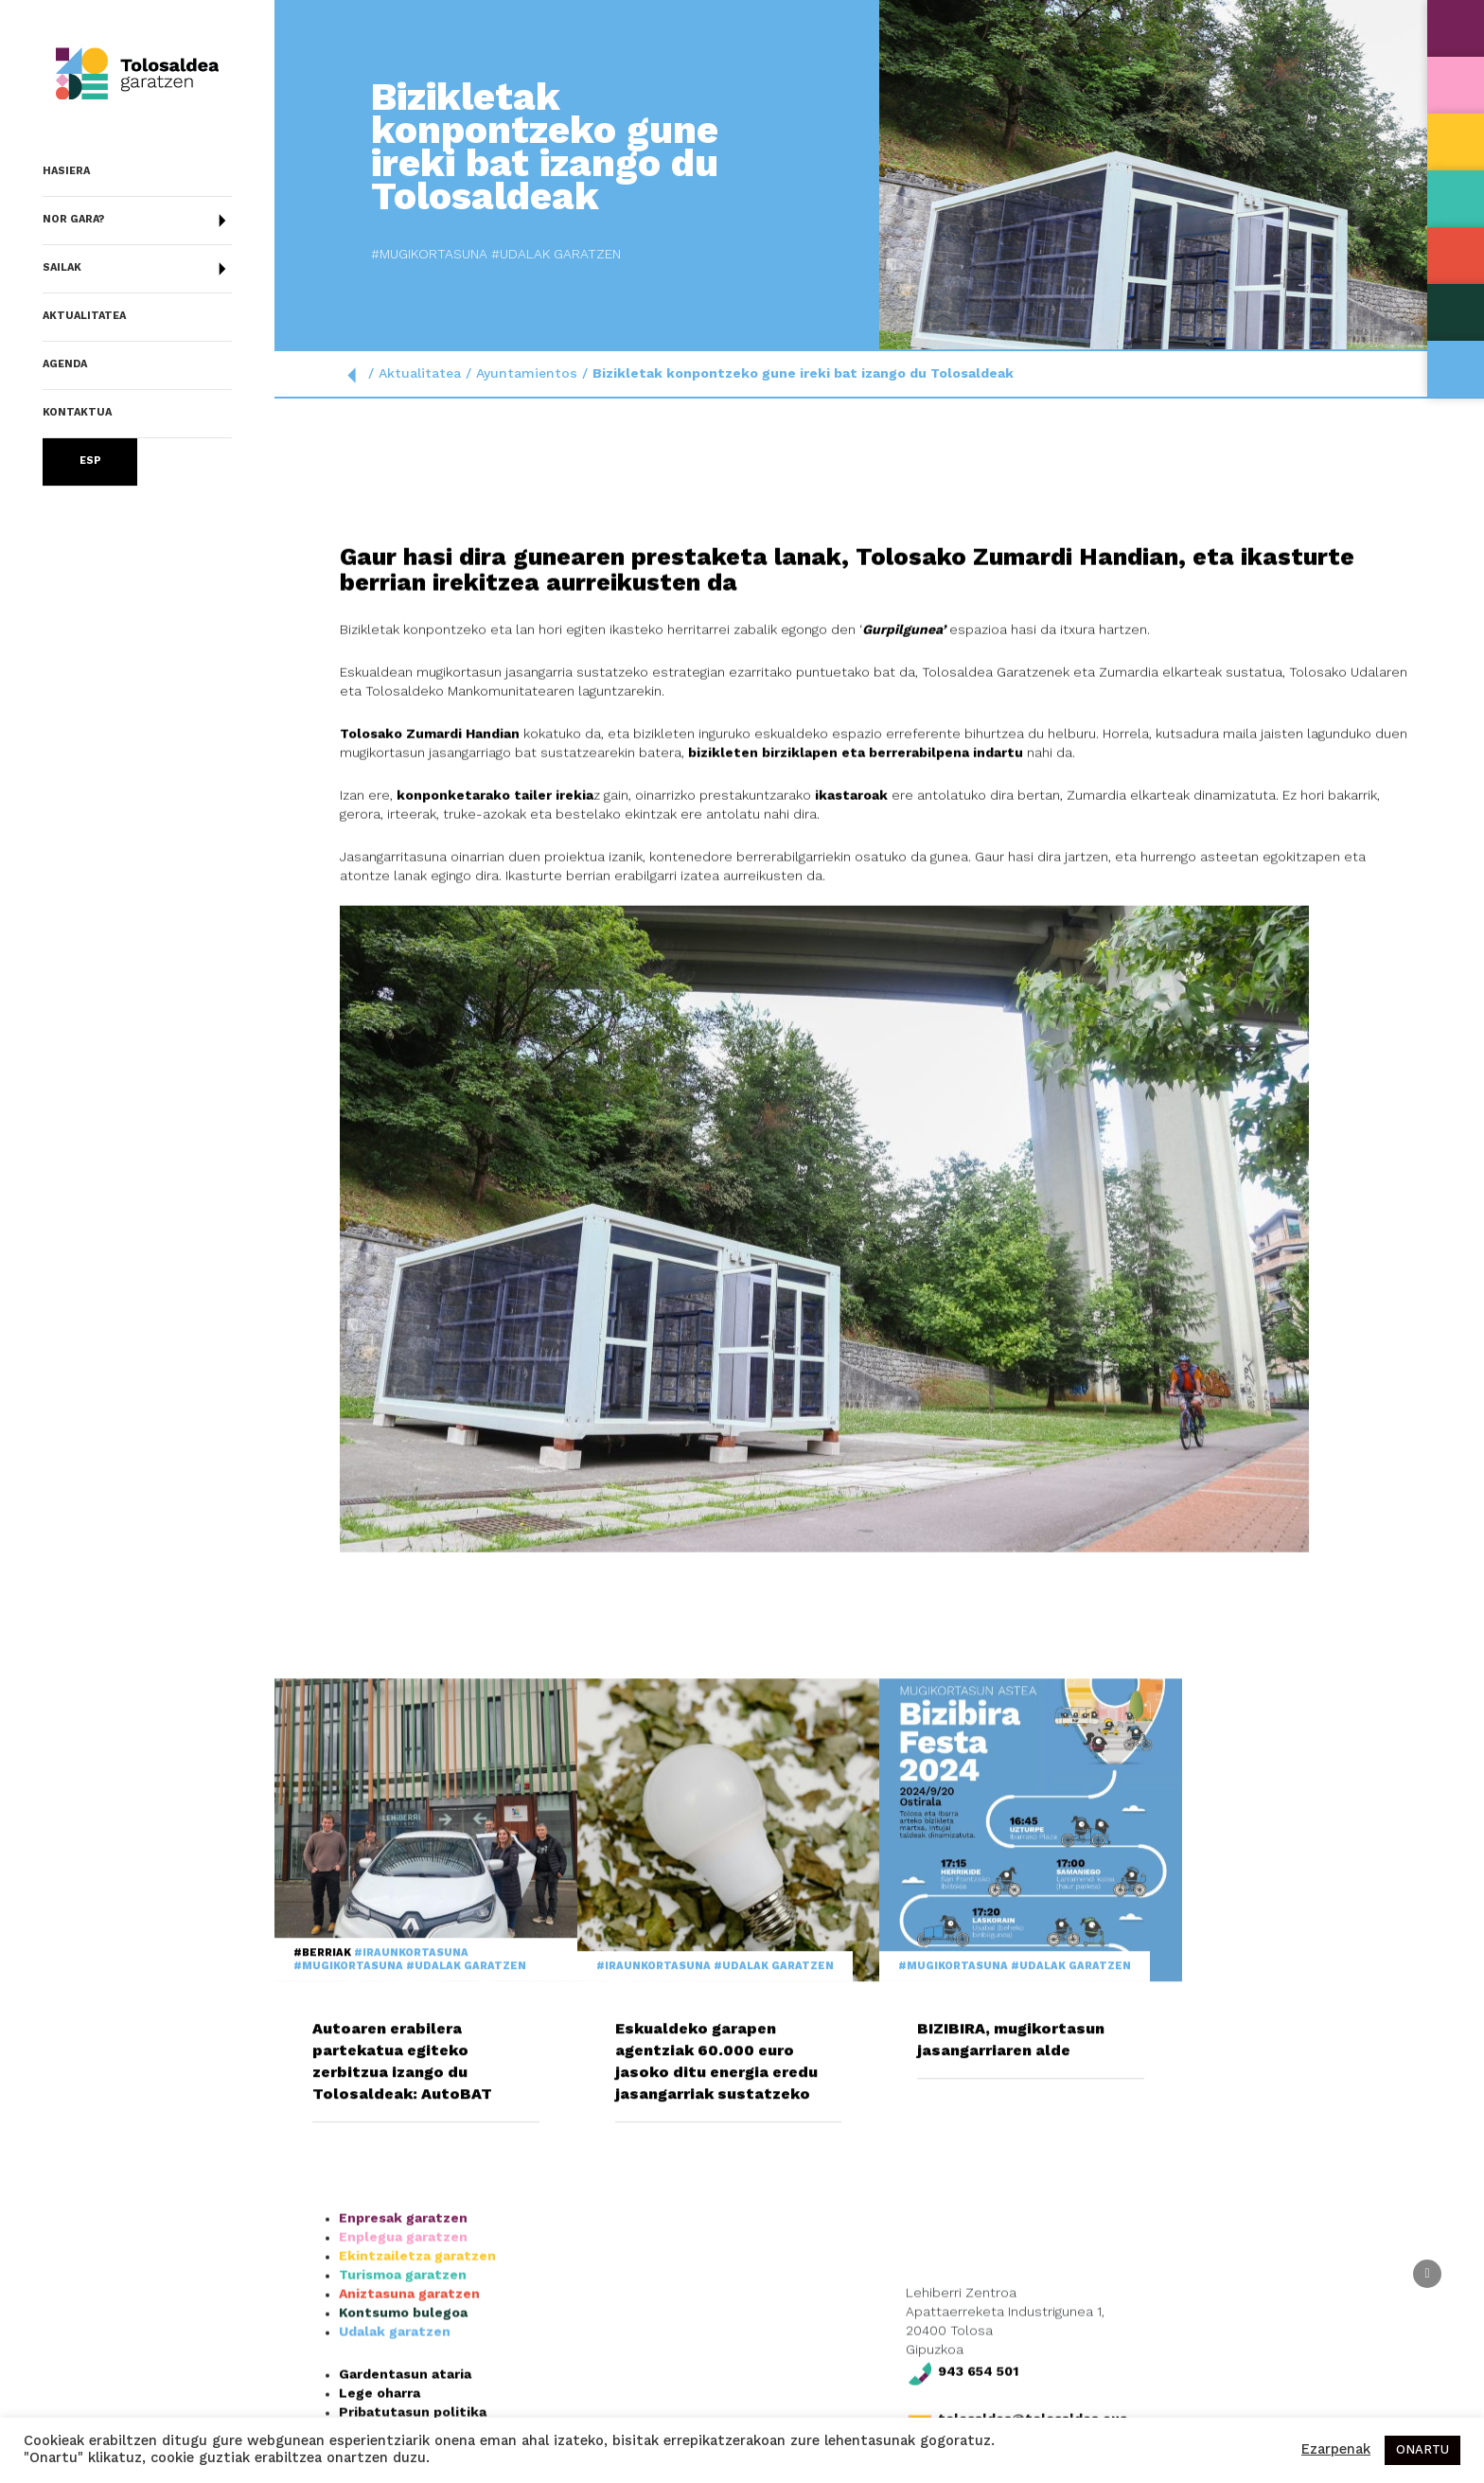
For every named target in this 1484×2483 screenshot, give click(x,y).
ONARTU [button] (1422, 2450)
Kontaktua (77, 413)
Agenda (65, 365)
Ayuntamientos (526, 374)
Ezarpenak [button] (1335, 2450)
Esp (90, 461)
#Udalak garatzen (391, 254)
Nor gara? (137, 220)
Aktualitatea (84, 316)
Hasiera (66, 172)
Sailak (137, 268)
